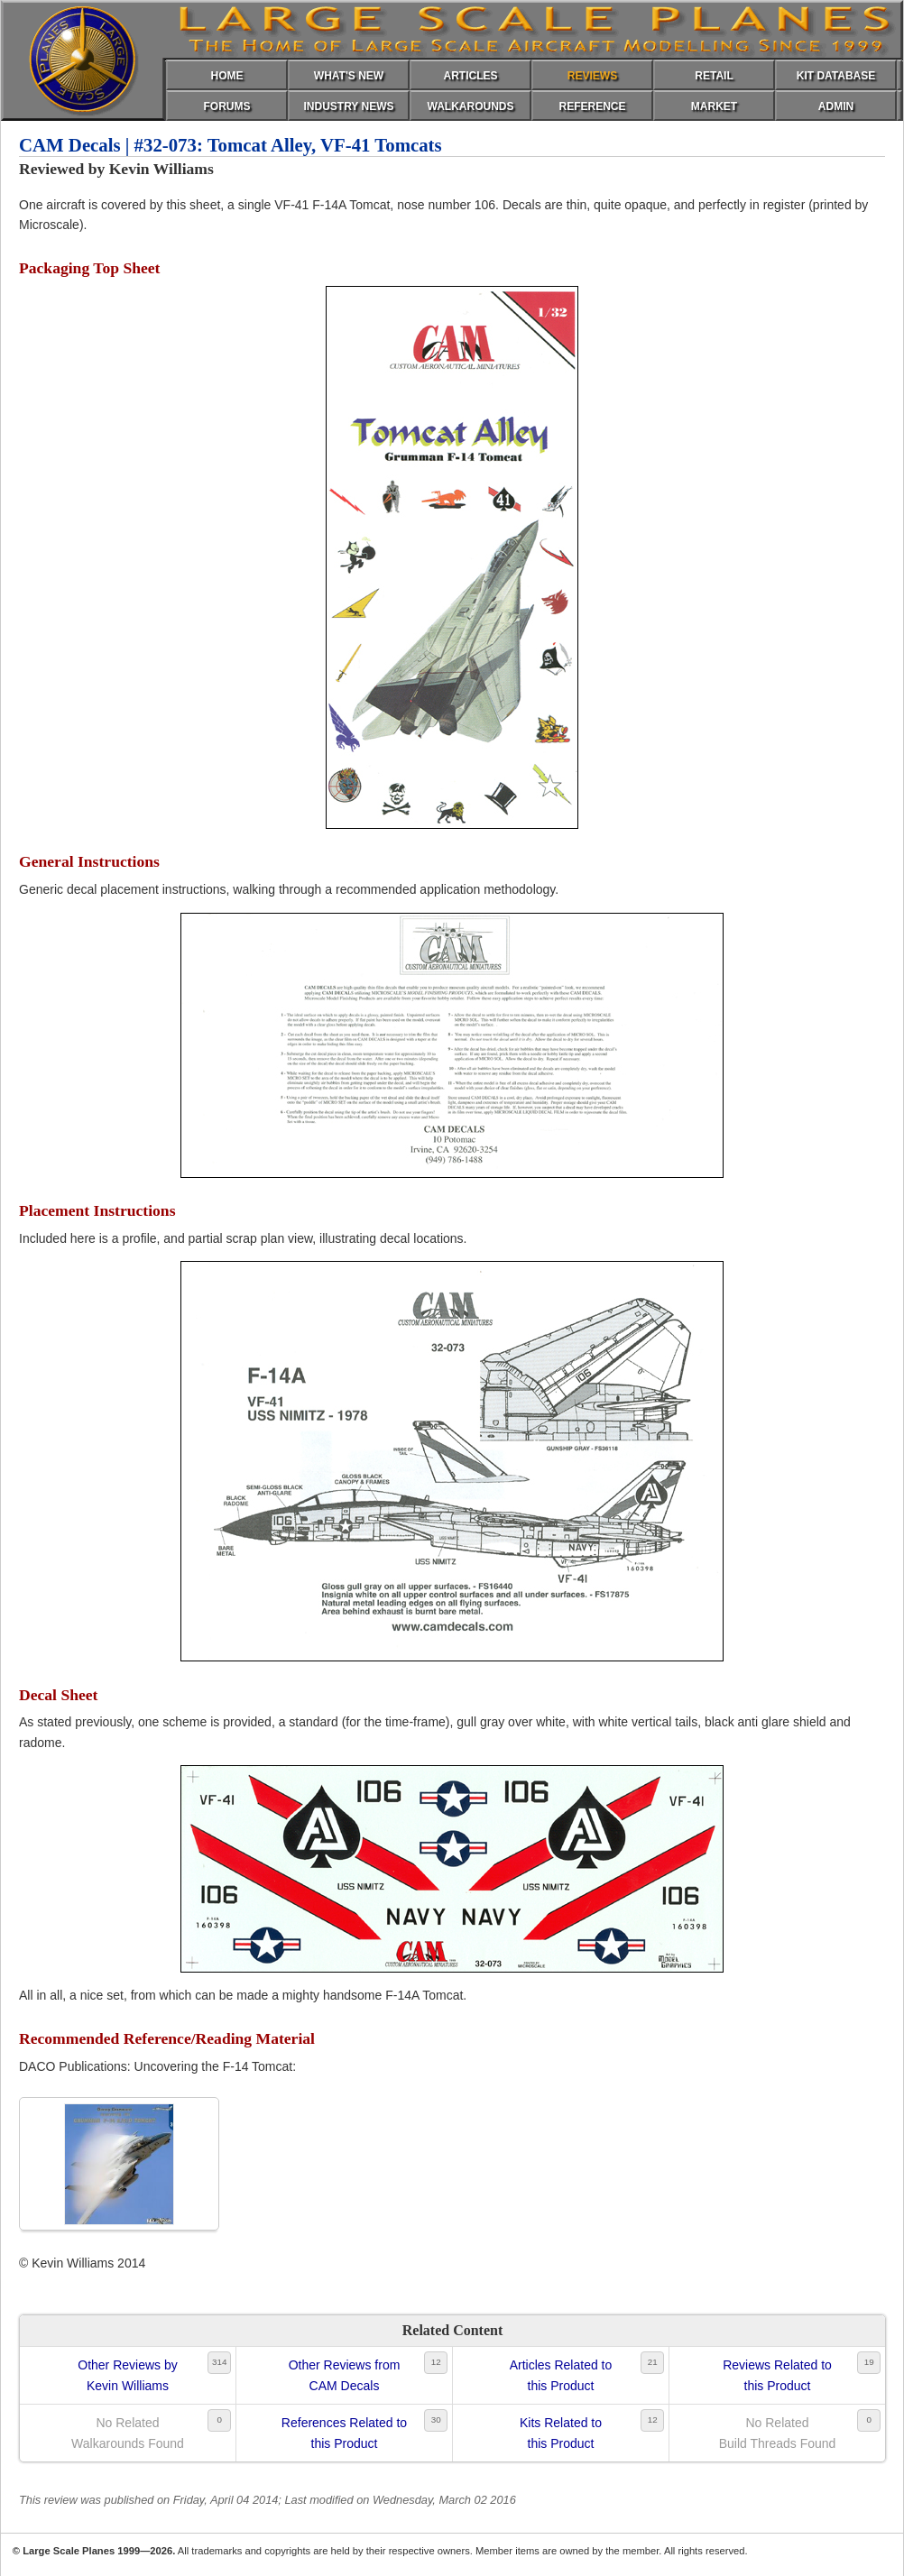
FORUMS (227, 106)
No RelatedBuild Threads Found (777, 2432)
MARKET (714, 106)
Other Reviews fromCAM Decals (345, 2375)
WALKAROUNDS (471, 106)
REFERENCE (591, 106)
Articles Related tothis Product (561, 2375)
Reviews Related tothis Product (777, 2375)
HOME (227, 75)
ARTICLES (471, 75)
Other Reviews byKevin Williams (127, 2375)
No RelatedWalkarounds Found (127, 2432)
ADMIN (835, 106)
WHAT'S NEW (348, 75)
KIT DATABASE (836, 75)
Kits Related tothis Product (561, 2432)
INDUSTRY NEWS (348, 106)
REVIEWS (592, 75)
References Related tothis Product (344, 2432)
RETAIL (714, 75)
